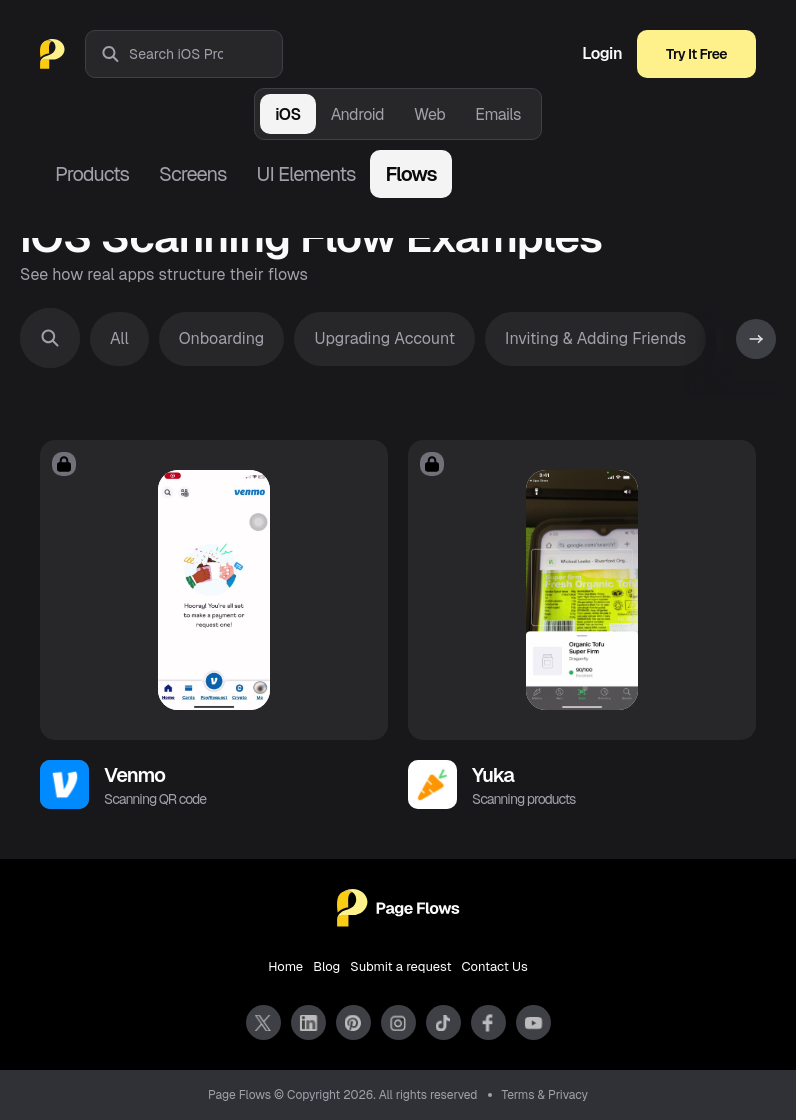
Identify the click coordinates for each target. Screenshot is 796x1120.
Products (92, 174)
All (119, 338)
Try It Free (696, 54)
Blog (326, 966)
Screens (192, 174)
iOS (287, 114)
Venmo (134, 775)
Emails (498, 114)
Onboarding (222, 338)
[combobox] (205, 54)
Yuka (493, 775)
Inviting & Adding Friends (595, 338)
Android (357, 114)
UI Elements (305, 174)
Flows (410, 174)
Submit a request (400, 966)
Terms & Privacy (545, 1095)
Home (285, 966)
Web (429, 114)
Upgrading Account (384, 338)
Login (602, 54)
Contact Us (495, 966)
